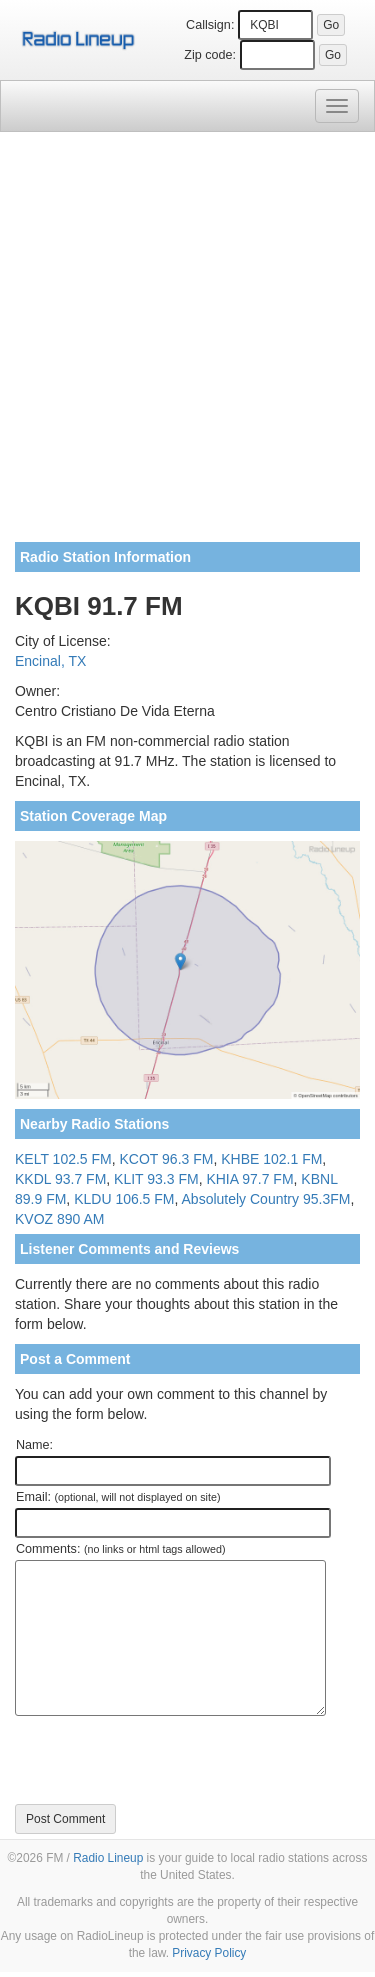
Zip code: (210, 55)
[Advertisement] (187, 344)
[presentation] (167, 1760)
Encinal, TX (50, 661)
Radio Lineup (108, 1858)
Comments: (120, 1549)
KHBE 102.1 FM (271, 1159)
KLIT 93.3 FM (156, 1179)
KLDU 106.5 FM (124, 1199)
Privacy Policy (209, 1953)
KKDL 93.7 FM (60, 1179)
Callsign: (210, 25)
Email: (118, 1497)
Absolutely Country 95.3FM (266, 1199)
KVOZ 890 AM (59, 1219)
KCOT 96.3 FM (167, 1159)
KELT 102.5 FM (63, 1159)
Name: (34, 1445)
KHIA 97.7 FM (249, 1179)
